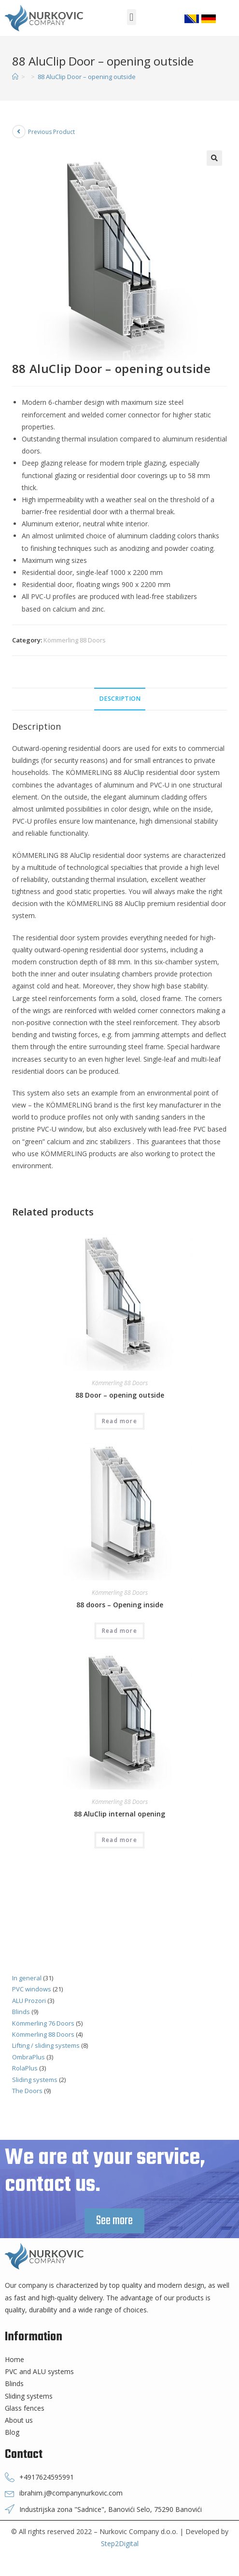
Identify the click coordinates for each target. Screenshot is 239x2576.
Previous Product (51, 132)
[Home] (15, 76)
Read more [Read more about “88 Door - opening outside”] (119, 1421)
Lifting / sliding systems (46, 2045)
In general (27, 1978)
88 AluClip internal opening (119, 1813)
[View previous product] (19, 131)
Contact (23, 2454)
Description (120, 698)
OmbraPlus (28, 2057)
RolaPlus (25, 2068)
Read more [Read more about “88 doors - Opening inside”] (119, 1631)
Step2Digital (120, 2543)
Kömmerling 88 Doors (74, 640)
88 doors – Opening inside (119, 1604)
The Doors (27, 2090)
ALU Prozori (29, 2000)
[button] (131, 17)
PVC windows (31, 1989)
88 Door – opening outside (119, 1395)
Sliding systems (34, 2079)
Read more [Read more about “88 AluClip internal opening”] (119, 1840)
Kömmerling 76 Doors (43, 2023)
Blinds (21, 2011)
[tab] (119, 699)
